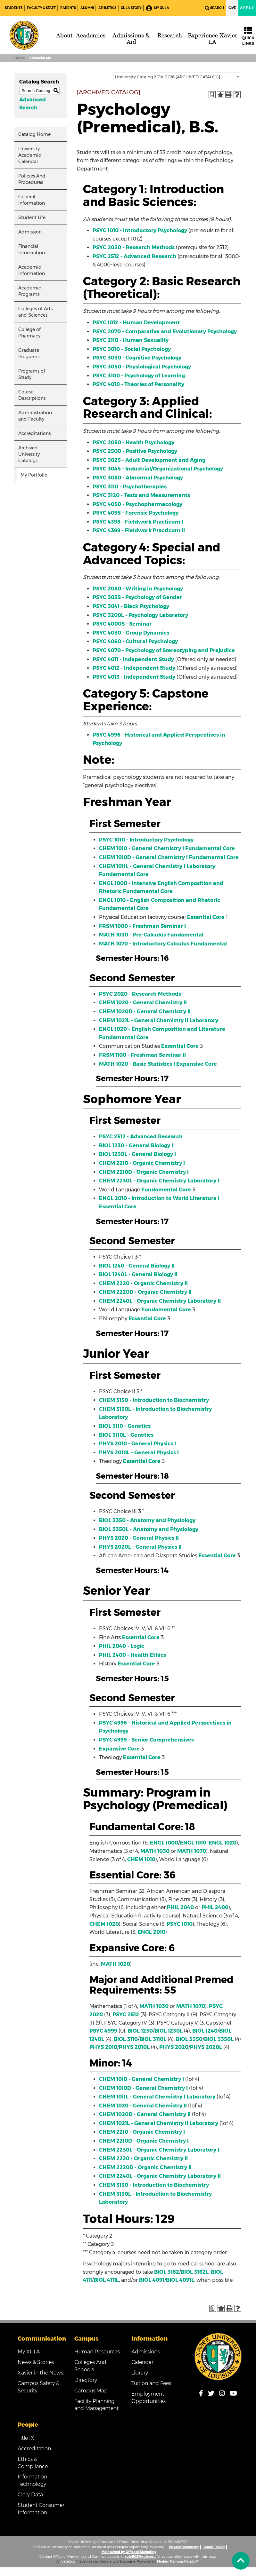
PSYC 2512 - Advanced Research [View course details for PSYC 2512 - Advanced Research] (134, 256)
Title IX (26, 2438)
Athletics (107, 8)
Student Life (31, 217)
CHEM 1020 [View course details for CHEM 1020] (104, 1924)
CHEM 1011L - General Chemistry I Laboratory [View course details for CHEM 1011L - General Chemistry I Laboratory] (157, 866)
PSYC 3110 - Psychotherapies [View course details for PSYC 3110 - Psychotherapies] (130, 487)
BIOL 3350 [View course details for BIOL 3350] (189, 2039)
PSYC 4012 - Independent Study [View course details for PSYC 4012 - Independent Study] (134, 668)
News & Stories (36, 2362)
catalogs (68, 2561)
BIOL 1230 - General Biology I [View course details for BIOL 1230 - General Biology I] (136, 1145)
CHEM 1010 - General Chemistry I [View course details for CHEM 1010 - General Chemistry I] (141, 848)
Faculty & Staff (41, 8)
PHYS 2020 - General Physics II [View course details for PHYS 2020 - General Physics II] (139, 1538)
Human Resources (97, 2352)
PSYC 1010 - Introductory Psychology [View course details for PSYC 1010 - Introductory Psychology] (140, 230)
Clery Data (30, 2495)
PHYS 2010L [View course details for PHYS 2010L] (134, 2047)
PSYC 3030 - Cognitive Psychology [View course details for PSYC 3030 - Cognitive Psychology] (137, 358)
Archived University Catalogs (29, 454)
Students (13, 8)
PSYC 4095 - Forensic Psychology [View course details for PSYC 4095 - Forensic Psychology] (135, 513)
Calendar (142, 2362)
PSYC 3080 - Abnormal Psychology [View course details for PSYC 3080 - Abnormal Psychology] (138, 478)
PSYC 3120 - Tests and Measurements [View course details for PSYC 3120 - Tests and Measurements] (141, 495)
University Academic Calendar (29, 155)
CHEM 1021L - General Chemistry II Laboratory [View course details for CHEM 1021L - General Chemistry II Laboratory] (158, 1020)
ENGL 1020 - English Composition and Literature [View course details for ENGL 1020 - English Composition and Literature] (162, 1029)
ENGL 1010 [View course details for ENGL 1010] (193, 1843)
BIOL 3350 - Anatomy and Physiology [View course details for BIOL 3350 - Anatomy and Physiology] (147, 1520)
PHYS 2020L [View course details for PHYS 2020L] (206, 2047)
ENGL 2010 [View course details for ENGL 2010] (151, 1932)
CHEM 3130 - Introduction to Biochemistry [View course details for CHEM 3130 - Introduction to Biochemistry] (154, 1400)
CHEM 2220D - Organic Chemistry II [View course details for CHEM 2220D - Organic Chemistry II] (145, 1292)
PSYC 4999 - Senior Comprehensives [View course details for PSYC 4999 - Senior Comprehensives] (146, 1740)
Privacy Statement (184, 2547)
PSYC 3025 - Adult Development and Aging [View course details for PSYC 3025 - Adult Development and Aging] (149, 460)
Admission (30, 232)
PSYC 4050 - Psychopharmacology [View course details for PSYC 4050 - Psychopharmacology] (137, 504)
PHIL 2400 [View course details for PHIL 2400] (215, 1907)
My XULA (157, 8)
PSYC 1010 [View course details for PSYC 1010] (180, 1924)
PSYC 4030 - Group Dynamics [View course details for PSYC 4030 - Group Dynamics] (131, 633)
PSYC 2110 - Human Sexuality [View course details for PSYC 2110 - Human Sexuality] (131, 340)
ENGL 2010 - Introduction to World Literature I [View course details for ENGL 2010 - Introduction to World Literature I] (159, 1198)
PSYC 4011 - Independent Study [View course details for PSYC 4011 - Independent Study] (133, 659)
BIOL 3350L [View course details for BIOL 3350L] (219, 2039)
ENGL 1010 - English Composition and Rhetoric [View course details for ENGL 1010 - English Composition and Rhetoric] (159, 900)
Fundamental (185, 935)
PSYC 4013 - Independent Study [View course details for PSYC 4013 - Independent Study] (134, 677)
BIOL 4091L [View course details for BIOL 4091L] (180, 2280)
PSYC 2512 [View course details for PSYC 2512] (125, 2014)
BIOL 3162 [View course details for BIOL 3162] (166, 2272)
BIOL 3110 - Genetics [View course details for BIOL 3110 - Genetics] (125, 1426)
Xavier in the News (40, 2373)
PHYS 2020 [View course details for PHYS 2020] (173, 2047)
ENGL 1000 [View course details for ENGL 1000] (164, 1843)
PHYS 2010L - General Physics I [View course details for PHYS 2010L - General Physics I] (139, 1453)
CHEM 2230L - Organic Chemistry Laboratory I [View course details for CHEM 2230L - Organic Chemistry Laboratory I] (159, 1181)
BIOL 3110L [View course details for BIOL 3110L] (152, 2039)
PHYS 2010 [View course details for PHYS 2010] (103, 2047)
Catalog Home (34, 134)
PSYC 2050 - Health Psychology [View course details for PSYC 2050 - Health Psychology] (133, 442)
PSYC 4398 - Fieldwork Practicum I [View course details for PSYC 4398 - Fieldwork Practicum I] (138, 522)
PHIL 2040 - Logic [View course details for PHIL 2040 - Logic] (121, 1646)
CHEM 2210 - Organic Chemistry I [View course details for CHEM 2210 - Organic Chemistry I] (142, 1163)
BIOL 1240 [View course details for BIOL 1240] (205, 2031)
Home (19, 58)
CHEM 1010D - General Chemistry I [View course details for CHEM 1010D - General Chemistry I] (143, 857)
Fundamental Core (210, 848)
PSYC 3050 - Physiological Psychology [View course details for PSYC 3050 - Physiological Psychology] (142, 367)
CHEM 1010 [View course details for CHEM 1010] (141, 1859)
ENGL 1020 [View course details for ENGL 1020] (222, 1843)
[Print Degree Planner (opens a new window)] (212, 94)
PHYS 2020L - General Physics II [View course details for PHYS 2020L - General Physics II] (140, 1547)
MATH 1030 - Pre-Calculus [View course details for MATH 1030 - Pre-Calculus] (132, 935)
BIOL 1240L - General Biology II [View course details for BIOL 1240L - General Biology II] (138, 1274)
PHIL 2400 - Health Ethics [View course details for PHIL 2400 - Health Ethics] (132, 1655)
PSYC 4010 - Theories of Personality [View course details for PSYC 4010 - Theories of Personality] (138, 384)
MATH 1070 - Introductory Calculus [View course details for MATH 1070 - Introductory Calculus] (144, 944)
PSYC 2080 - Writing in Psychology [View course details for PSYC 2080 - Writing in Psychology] (138, 589)
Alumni (87, 8)
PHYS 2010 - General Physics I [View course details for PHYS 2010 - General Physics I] (137, 1444)
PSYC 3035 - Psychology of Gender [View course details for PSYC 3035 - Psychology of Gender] (137, 597)
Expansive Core (196, 1064)
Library (139, 2373)
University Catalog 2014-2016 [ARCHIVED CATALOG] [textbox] (167, 76)
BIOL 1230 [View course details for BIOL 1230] (140, 2031)
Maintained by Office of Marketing (129, 2552)
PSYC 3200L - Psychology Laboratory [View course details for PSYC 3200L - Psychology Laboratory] (140, 615)
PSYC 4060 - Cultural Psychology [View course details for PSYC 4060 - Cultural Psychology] (135, 641)
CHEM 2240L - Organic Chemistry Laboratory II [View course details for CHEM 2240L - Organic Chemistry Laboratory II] (160, 1301)
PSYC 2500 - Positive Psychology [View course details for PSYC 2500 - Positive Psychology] (135, 451)
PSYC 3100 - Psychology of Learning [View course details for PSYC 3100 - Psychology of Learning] (139, 376)
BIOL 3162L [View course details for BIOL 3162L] (195, 2272)
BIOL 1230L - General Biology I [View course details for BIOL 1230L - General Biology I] (137, 1154)
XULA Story (131, 8)
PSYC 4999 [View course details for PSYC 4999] (103, 2031)
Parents (68, 8)
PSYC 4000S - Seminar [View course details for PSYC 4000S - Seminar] (122, 624)
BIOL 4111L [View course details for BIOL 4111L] (106, 2280)
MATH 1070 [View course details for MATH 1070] (191, 1851)
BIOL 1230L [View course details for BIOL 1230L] (168, 2031)
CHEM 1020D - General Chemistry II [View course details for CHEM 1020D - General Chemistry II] (145, 1011)
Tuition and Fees (151, 2383)
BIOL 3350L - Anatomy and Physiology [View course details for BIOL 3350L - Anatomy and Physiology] (148, 1529)
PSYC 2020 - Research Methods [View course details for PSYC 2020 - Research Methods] (134, 247)
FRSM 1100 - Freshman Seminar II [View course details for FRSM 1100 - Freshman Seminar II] (142, 1055)
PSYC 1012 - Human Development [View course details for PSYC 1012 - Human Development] (136, 323)
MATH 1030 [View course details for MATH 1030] (154, 1851)
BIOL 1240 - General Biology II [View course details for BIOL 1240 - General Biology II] (137, 1266)
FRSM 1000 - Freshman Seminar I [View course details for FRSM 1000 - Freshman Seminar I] (142, 926)
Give (232, 8)
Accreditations (34, 433)
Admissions (145, 2352)
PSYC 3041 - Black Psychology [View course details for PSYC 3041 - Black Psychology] (131, 606)
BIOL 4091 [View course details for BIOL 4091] (151, 2280)
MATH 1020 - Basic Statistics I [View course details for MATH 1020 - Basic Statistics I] (137, 1064)
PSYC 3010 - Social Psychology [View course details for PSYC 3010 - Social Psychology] (132, 349)
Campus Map (91, 2391)
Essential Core (206, 917)
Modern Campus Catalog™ (178, 2561)
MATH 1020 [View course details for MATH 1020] (115, 1964)
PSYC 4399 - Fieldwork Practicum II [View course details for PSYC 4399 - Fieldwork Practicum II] (139, 530)
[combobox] (177, 76)
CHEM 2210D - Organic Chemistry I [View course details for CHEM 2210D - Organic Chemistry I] (144, 1172)
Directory (85, 2380)
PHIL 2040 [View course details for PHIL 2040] (180, 1907)
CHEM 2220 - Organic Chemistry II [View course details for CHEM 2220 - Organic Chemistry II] (143, 1283)
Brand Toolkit (214, 2547)
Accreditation (34, 2449)
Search (214, 8)
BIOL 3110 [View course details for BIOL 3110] (126, 2039)
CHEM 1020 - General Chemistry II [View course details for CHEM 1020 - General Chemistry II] (143, 1003)
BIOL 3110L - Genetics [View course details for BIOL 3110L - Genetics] (126, 1435)
